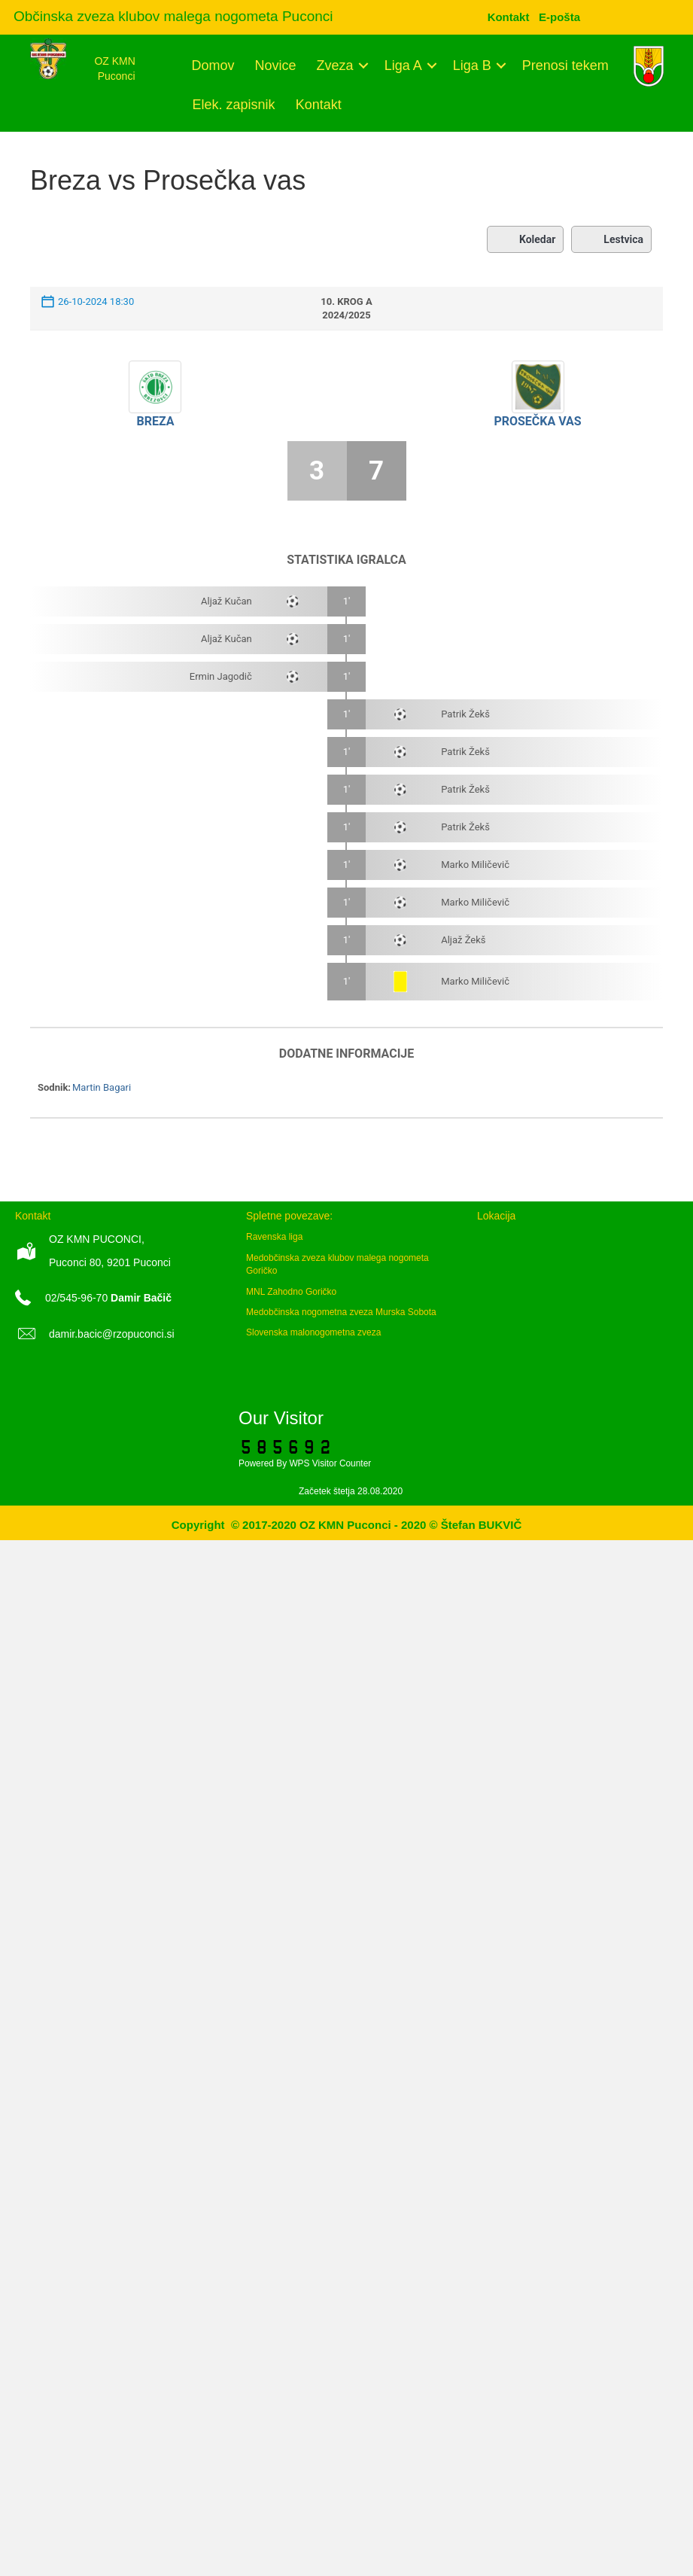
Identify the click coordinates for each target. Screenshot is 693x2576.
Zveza (335, 65)
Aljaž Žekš (463, 939)
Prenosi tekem (565, 65)
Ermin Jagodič (221, 676)
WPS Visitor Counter (330, 1463)
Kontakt (319, 104)
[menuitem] (559, 17)
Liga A (403, 65)
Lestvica (611, 239)
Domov (213, 65)
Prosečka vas (537, 421)
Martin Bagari (101, 1087)
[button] (364, 65)
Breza (155, 421)
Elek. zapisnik (234, 104)
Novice (275, 65)
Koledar (525, 239)
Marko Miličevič (475, 864)
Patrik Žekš (465, 714)
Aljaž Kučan (226, 601)
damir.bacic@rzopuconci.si (112, 1334)
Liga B (472, 65)
